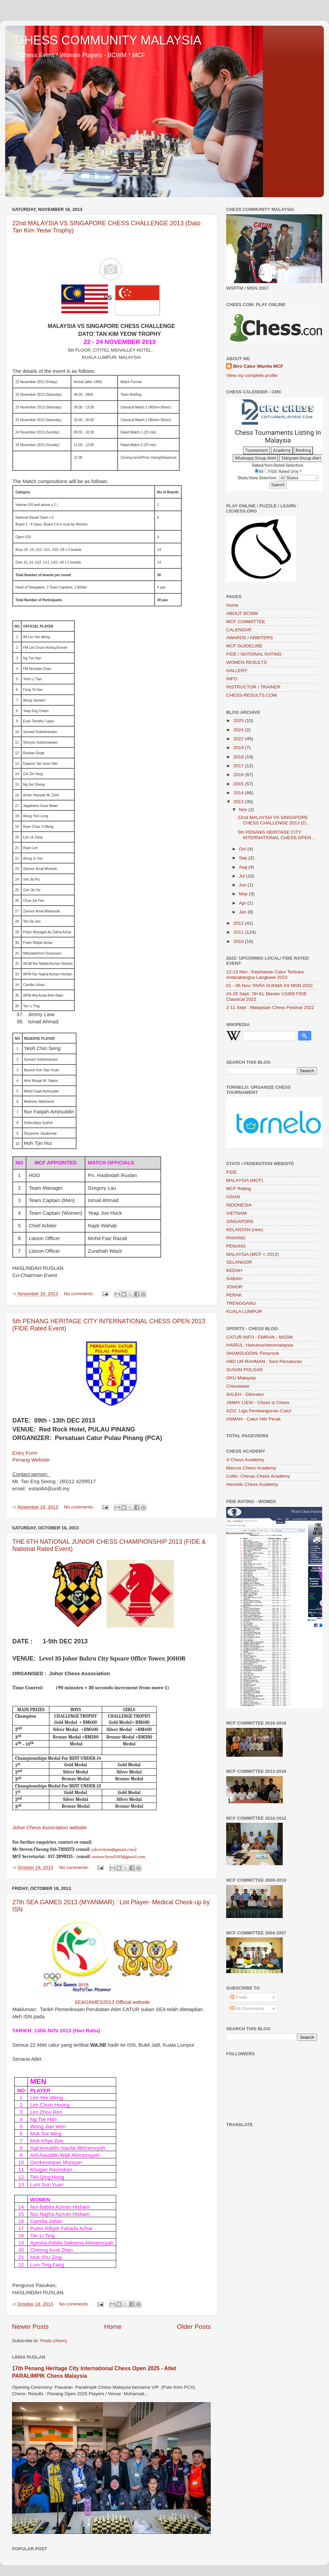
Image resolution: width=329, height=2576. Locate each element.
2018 (239, 756)
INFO (231, 678)
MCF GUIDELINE (244, 645)
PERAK (234, 1295)
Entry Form (24, 1453)
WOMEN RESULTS (246, 662)
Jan (243, 911)
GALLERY (236, 670)
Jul (242, 876)
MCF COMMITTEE (245, 621)
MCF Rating (238, 1188)
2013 (239, 801)
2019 (239, 747)
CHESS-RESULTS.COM (251, 695)
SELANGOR (239, 1262)
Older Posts (194, 2326)
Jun (243, 884)
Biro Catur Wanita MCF (258, 366)
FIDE (231, 1172)
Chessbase (237, 1386)
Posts (238, 1997)
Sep (243, 857)
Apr (243, 903)
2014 (239, 792)
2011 (239, 932)
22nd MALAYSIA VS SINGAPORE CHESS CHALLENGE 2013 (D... (274, 820)
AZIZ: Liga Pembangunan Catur (259, 1410)
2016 (239, 774)
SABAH (234, 1278)
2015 (239, 783)
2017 (239, 765)
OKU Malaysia (241, 1377)
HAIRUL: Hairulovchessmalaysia (259, 1345)
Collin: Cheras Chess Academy (258, 1476)
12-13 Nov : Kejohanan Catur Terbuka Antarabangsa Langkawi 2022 (265, 974)
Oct (243, 848)
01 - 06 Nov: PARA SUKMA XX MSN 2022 (269, 985)
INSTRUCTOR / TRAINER (253, 687)
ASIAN (233, 1196)
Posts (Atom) (53, 2340)
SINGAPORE (240, 1221)
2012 (239, 923)
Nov (243, 809)
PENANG (236, 1246)
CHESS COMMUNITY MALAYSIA (108, 40)
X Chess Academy (245, 1459)
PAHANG (235, 1237)
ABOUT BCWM (242, 613)
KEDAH (234, 1270)
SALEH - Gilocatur (245, 1394)
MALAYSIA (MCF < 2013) (252, 1254)
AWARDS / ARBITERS (249, 637)
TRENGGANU (241, 1303)
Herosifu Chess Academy (252, 1484)
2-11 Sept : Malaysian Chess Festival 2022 (270, 1007)
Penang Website (31, 1460)
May (244, 893)
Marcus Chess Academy (251, 1467)
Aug (243, 867)
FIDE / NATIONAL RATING (254, 654)
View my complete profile (252, 375)
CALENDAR (239, 629)
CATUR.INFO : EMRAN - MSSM (259, 1337)
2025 (239, 720)
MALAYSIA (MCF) (244, 1180)
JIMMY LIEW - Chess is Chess (257, 1402)
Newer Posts (30, 2326)
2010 (239, 941)
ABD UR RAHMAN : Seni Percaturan (264, 1361)
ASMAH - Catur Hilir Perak (253, 1419)
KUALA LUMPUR (244, 1311)
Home (112, 2326)
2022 (239, 738)
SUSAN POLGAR (244, 1369)
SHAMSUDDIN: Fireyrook (252, 1353)
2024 (239, 729)
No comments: (79, 1293)
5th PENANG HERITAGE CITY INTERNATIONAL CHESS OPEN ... (277, 835)
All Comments (247, 2008)
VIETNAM (236, 1213)
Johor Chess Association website (49, 1827)
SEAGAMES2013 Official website (112, 2002)
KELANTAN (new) (244, 1229)
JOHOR (234, 1286)
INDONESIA (239, 1205)
